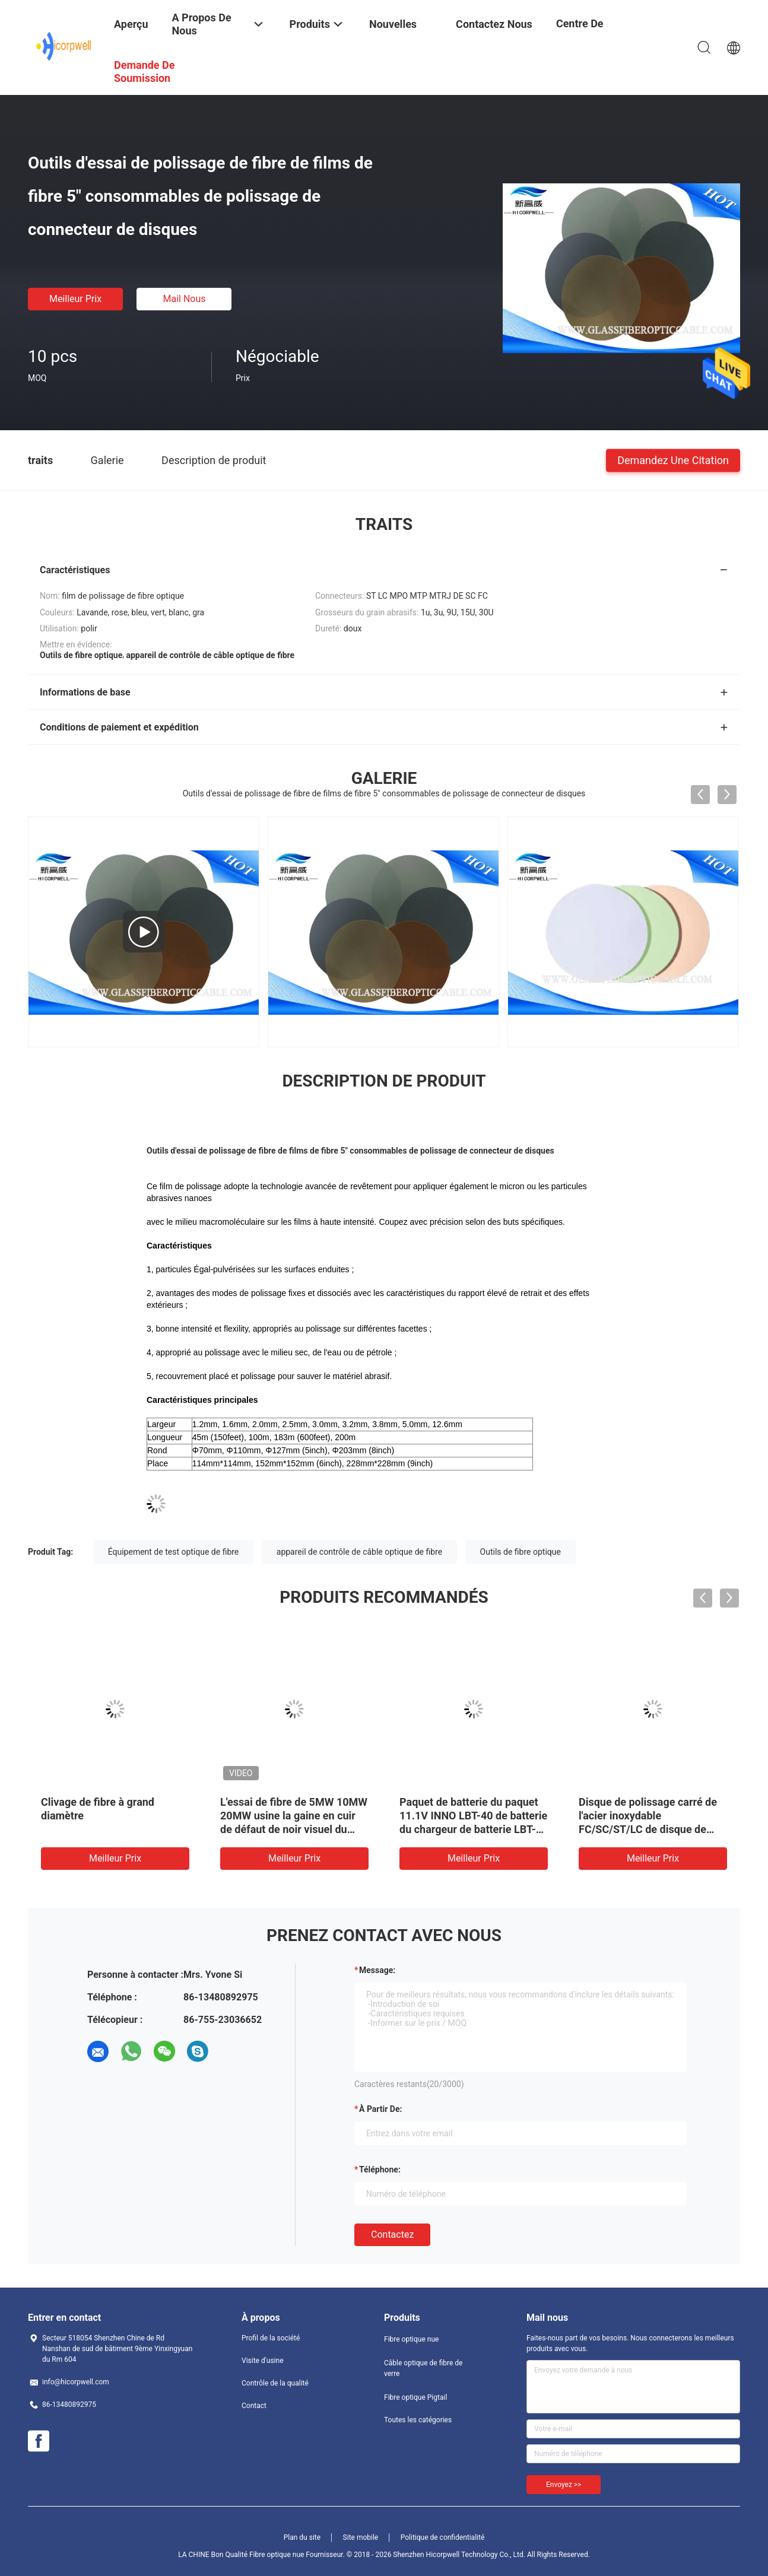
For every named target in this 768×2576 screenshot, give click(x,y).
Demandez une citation (673, 459)
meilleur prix (75, 298)
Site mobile (361, 2537)
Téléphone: (380, 2169)
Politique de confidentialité (443, 2537)
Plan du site (302, 2537)
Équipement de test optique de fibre (173, 1552)
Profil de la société (271, 2338)
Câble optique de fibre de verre (423, 2368)
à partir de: (380, 2109)
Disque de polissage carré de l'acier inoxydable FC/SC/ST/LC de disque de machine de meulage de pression (648, 1829)
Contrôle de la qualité (275, 2383)
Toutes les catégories (418, 2420)
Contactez (392, 2234)
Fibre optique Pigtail (415, 2397)
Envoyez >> (563, 2484)
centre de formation (580, 32)
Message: (377, 1970)
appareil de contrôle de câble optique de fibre (359, 1552)
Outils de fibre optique (520, 1552)
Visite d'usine (263, 2360)
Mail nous (184, 298)
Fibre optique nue (411, 2339)
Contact (254, 2406)
